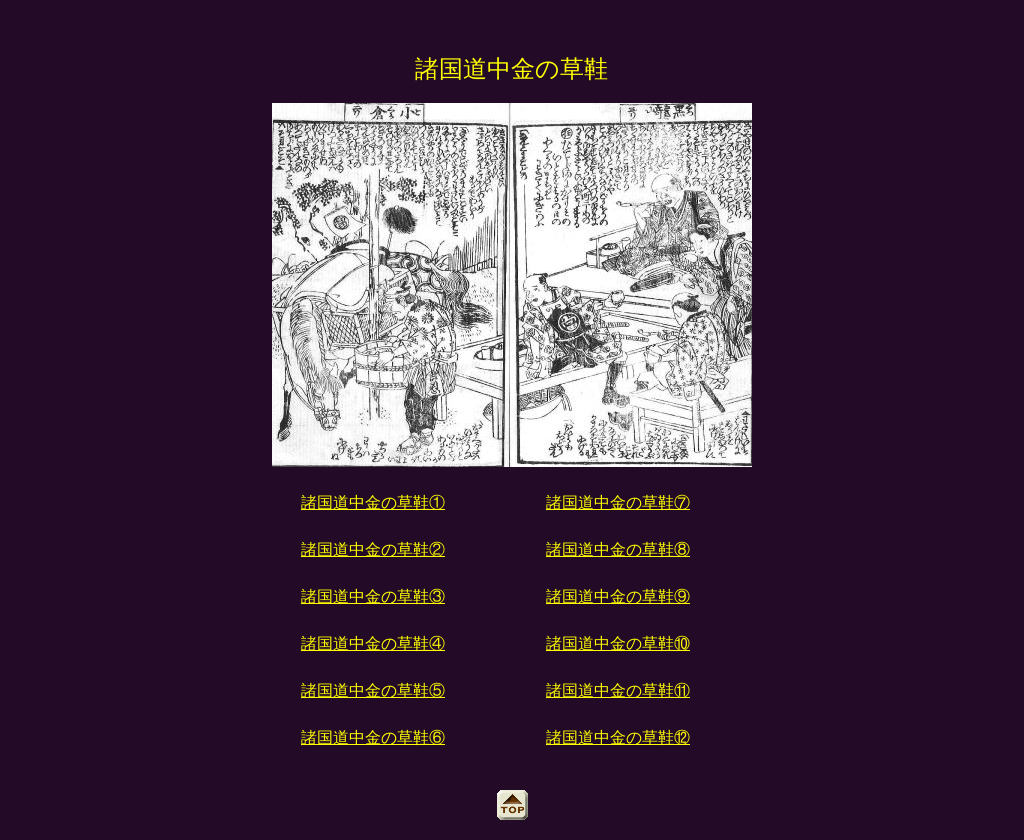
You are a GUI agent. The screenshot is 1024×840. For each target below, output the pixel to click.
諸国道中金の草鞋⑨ (618, 596)
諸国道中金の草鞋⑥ (373, 737)
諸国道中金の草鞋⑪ (618, 690)
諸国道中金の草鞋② (373, 549)
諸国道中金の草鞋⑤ (373, 690)
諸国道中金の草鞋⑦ (618, 502)
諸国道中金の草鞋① (373, 502)
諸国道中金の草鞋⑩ (618, 643)
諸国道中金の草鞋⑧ (618, 549)
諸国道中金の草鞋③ (373, 596)
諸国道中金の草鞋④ (373, 643)
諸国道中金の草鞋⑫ (618, 737)
